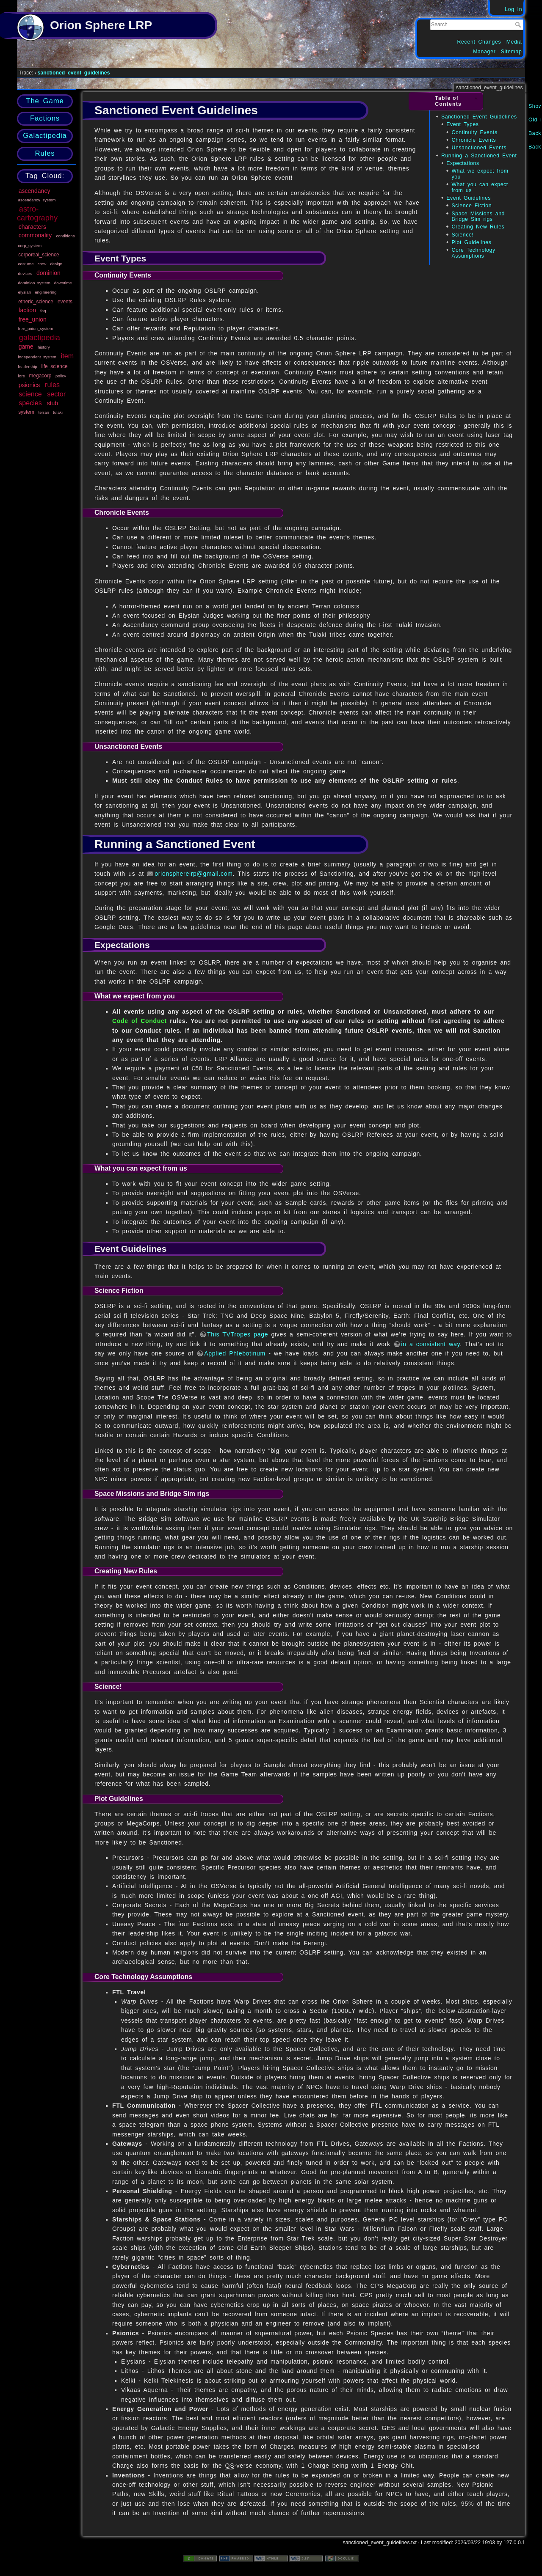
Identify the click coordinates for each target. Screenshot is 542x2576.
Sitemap (511, 52)
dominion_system (34, 282)
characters (32, 226)
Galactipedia (44, 136)
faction (27, 310)
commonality (35, 235)
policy (60, 376)
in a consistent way (430, 1344)
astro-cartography (37, 213)
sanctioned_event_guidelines (74, 73)
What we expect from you (479, 173)
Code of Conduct (139, 1020)
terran (43, 412)
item (67, 356)
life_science (54, 366)
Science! (462, 235)
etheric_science (35, 302)
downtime (63, 282)
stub (52, 403)
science (30, 394)
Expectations (462, 163)
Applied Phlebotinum (234, 1353)
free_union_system (35, 328)
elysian (24, 292)
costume (26, 263)
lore (21, 376)
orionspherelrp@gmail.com (193, 873)
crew (42, 263)
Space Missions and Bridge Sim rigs (478, 216)
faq (43, 310)
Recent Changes (479, 42)
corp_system (30, 245)
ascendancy (34, 190)
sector (56, 394)
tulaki (58, 412)
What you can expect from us (479, 187)
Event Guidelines (468, 198)
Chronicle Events (473, 140)
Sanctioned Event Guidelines (479, 117)
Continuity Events (474, 132)
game (26, 346)
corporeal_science (38, 255)
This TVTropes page (237, 1334)
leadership (27, 366)
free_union (33, 319)
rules (52, 384)
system (26, 412)
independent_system (37, 357)
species (30, 403)
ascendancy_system (37, 200)
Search (519, 24)
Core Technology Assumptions (473, 252)
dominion (48, 272)
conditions (65, 236)
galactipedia (39, 337)
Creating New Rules (477, 227)
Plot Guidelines (471, 242)
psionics (29, 385)
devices (25, 273)
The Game (45, 101)
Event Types (462, 124)
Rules (45, 153)
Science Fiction (471, 206)
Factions (45, 118)
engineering (45, 292)
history (44, 347)
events (65, 302)
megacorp (40, 376)
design (56, 263)
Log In (513, 9)
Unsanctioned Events (478, 148)
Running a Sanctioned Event (479, 156)
